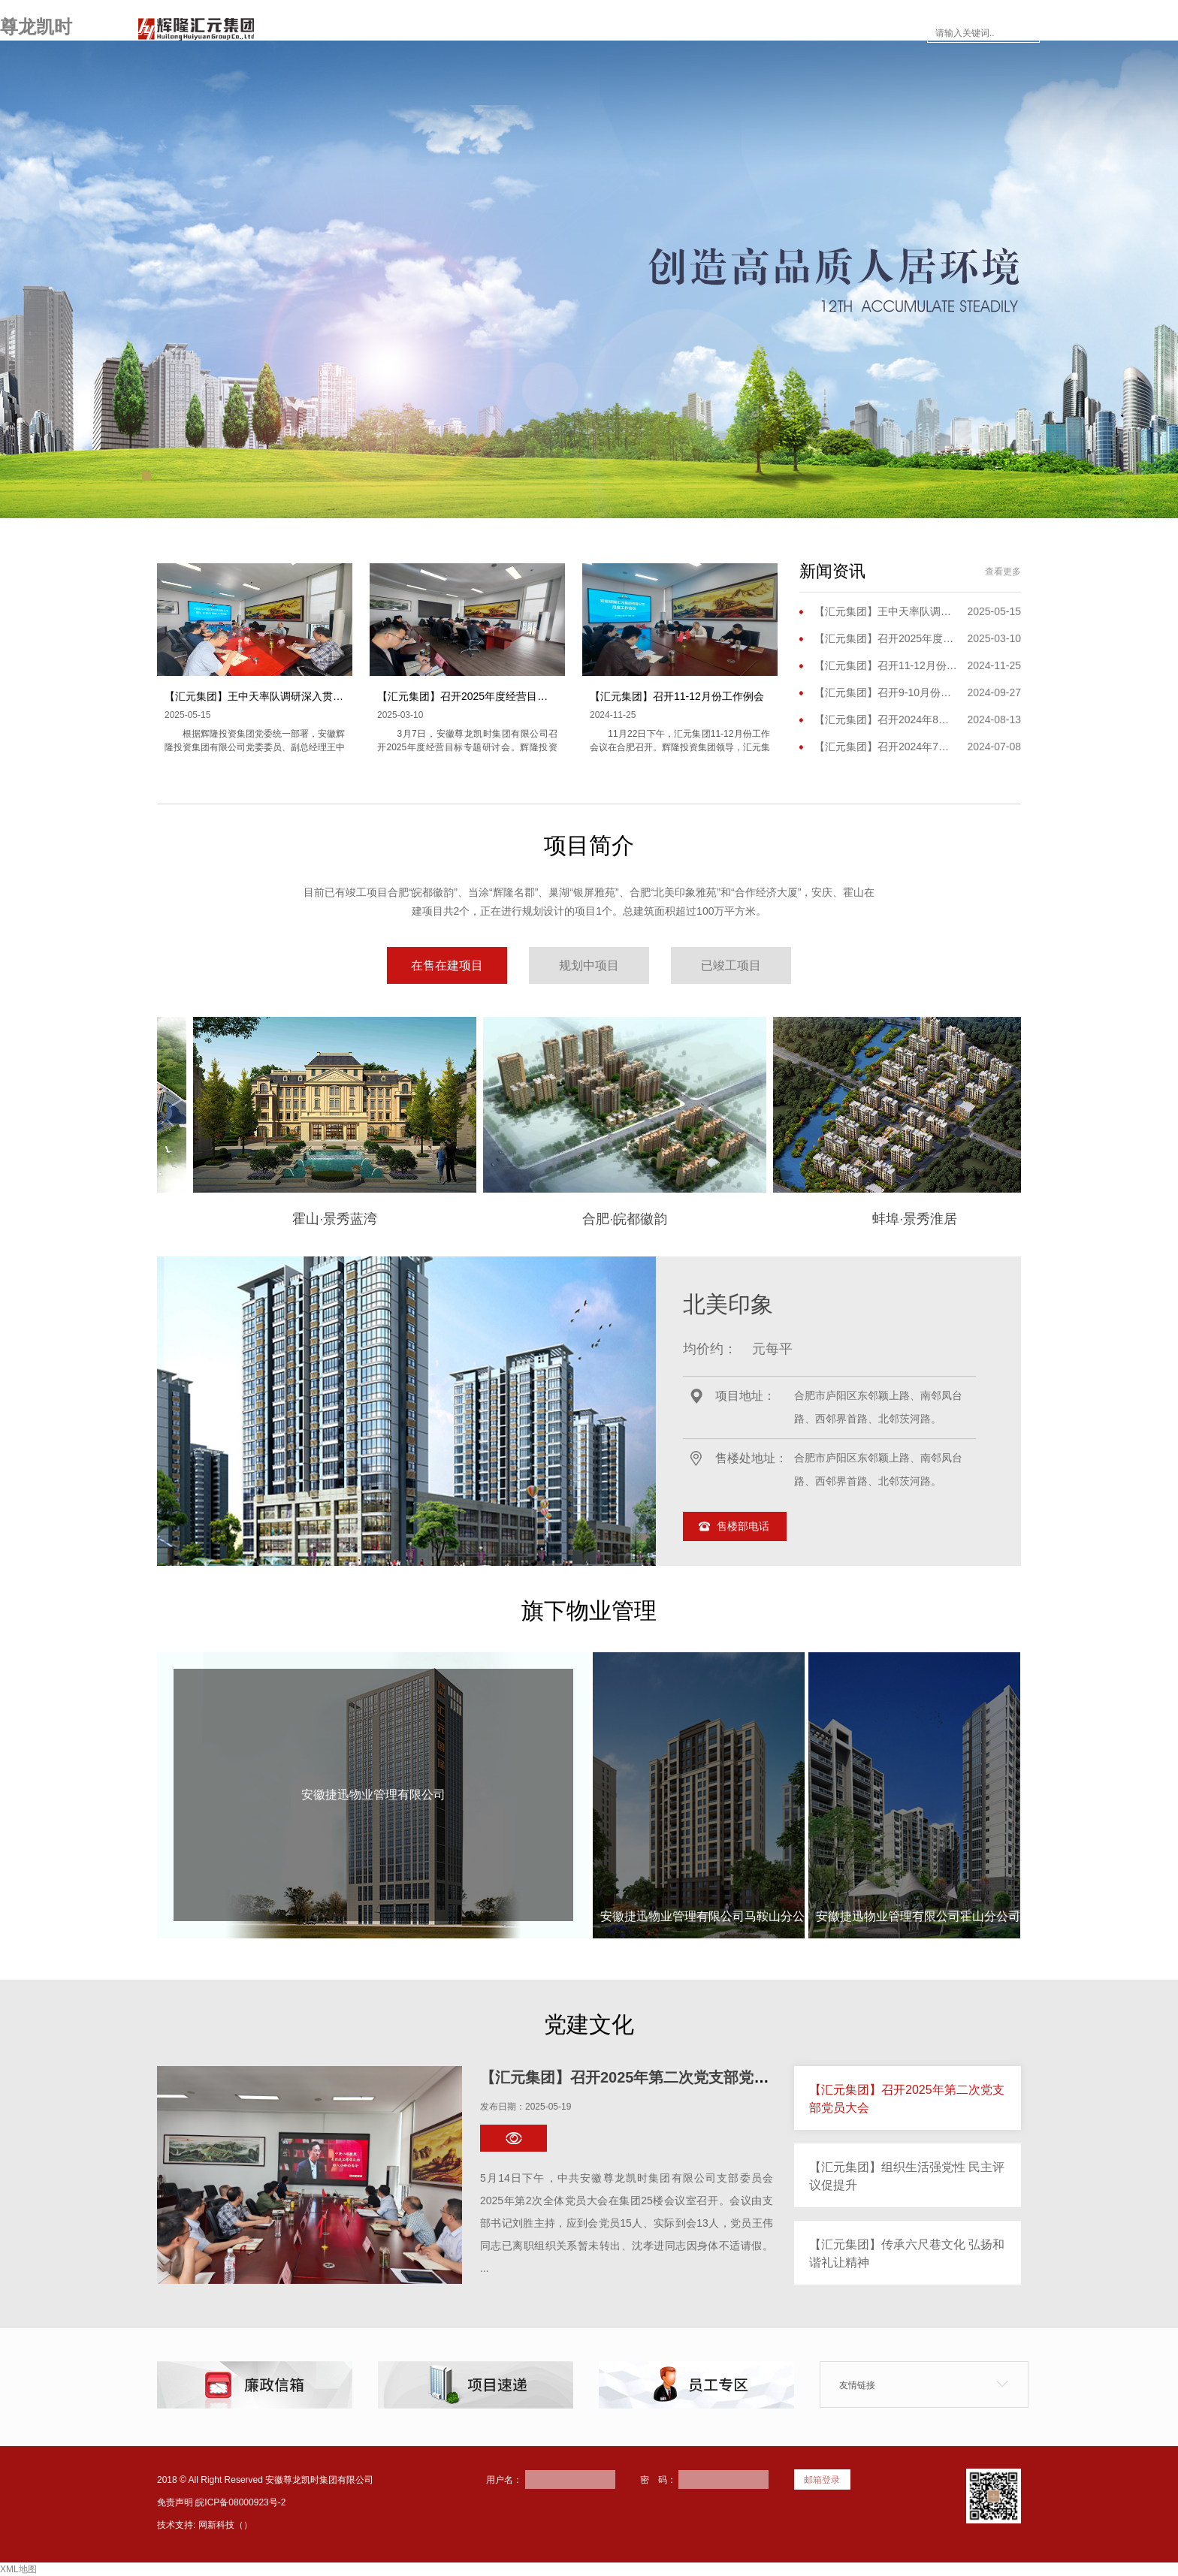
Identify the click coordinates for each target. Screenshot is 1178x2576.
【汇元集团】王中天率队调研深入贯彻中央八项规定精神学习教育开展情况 (338, 696)
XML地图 (18, 2569)
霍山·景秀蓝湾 (306, 1218)
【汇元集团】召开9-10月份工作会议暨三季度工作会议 (885, 692)
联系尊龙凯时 (876, 33)
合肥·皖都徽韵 (596, 1218)
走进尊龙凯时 (449, 33)
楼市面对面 (702, 33)
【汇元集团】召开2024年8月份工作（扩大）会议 (885, 719)
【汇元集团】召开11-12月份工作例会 (677, 696)
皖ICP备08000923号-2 (240, 2502)
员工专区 (786, 33)
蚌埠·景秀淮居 (886, 1218)
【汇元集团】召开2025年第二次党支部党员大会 (639, 2077)
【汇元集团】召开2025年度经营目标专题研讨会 (488, 696)
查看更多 (1003, 571)
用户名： (504, 2480)
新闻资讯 (618, 33)
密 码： (658, 2480)
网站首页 (359, 33)
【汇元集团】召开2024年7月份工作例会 (885, 747)
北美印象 (728, 1304)
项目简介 (539, 33)
